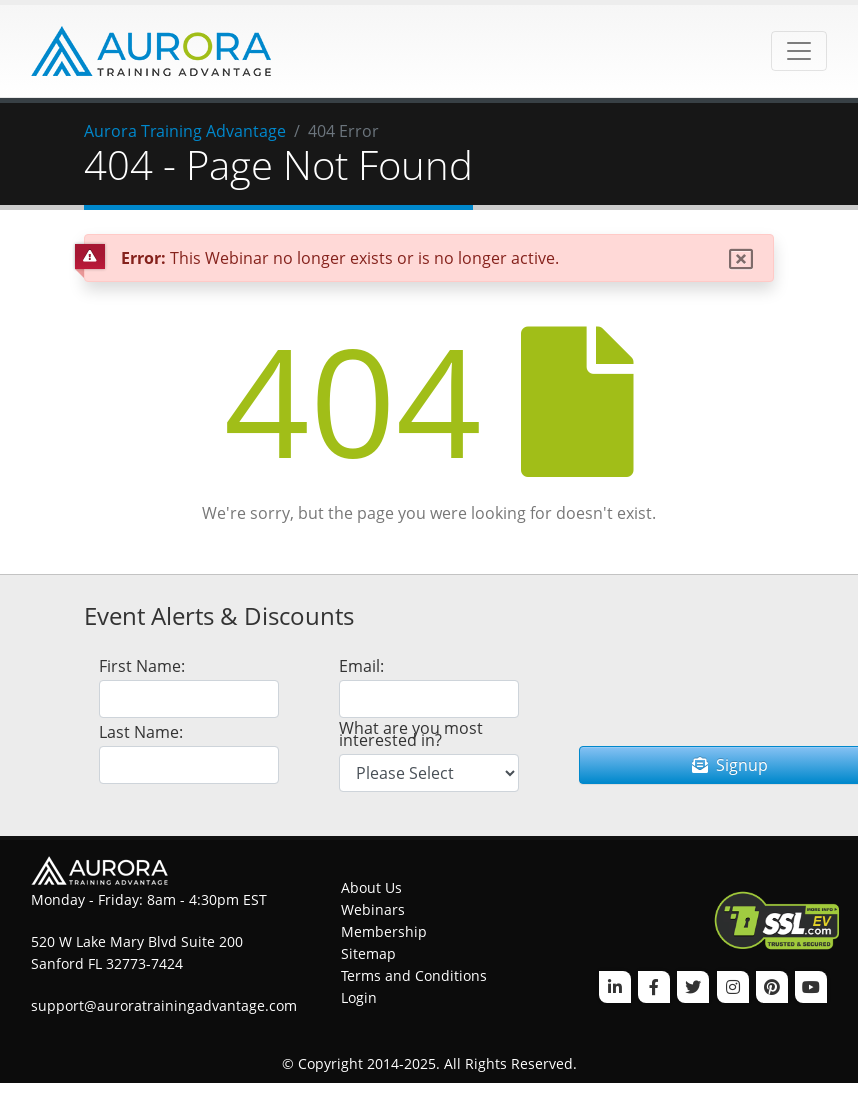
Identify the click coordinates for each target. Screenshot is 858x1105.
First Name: (142, 666)
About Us (371, 887)
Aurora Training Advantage (185, 131)
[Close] (741, 259)
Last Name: (141, 732)
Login (359, 997)
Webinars (373, 909)
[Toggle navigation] (799, 51)
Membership (384, 931)
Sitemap (368, 953)
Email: (361, 666)
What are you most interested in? (411, 734)
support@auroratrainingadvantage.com (164, 1005)
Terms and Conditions (414, 975)
